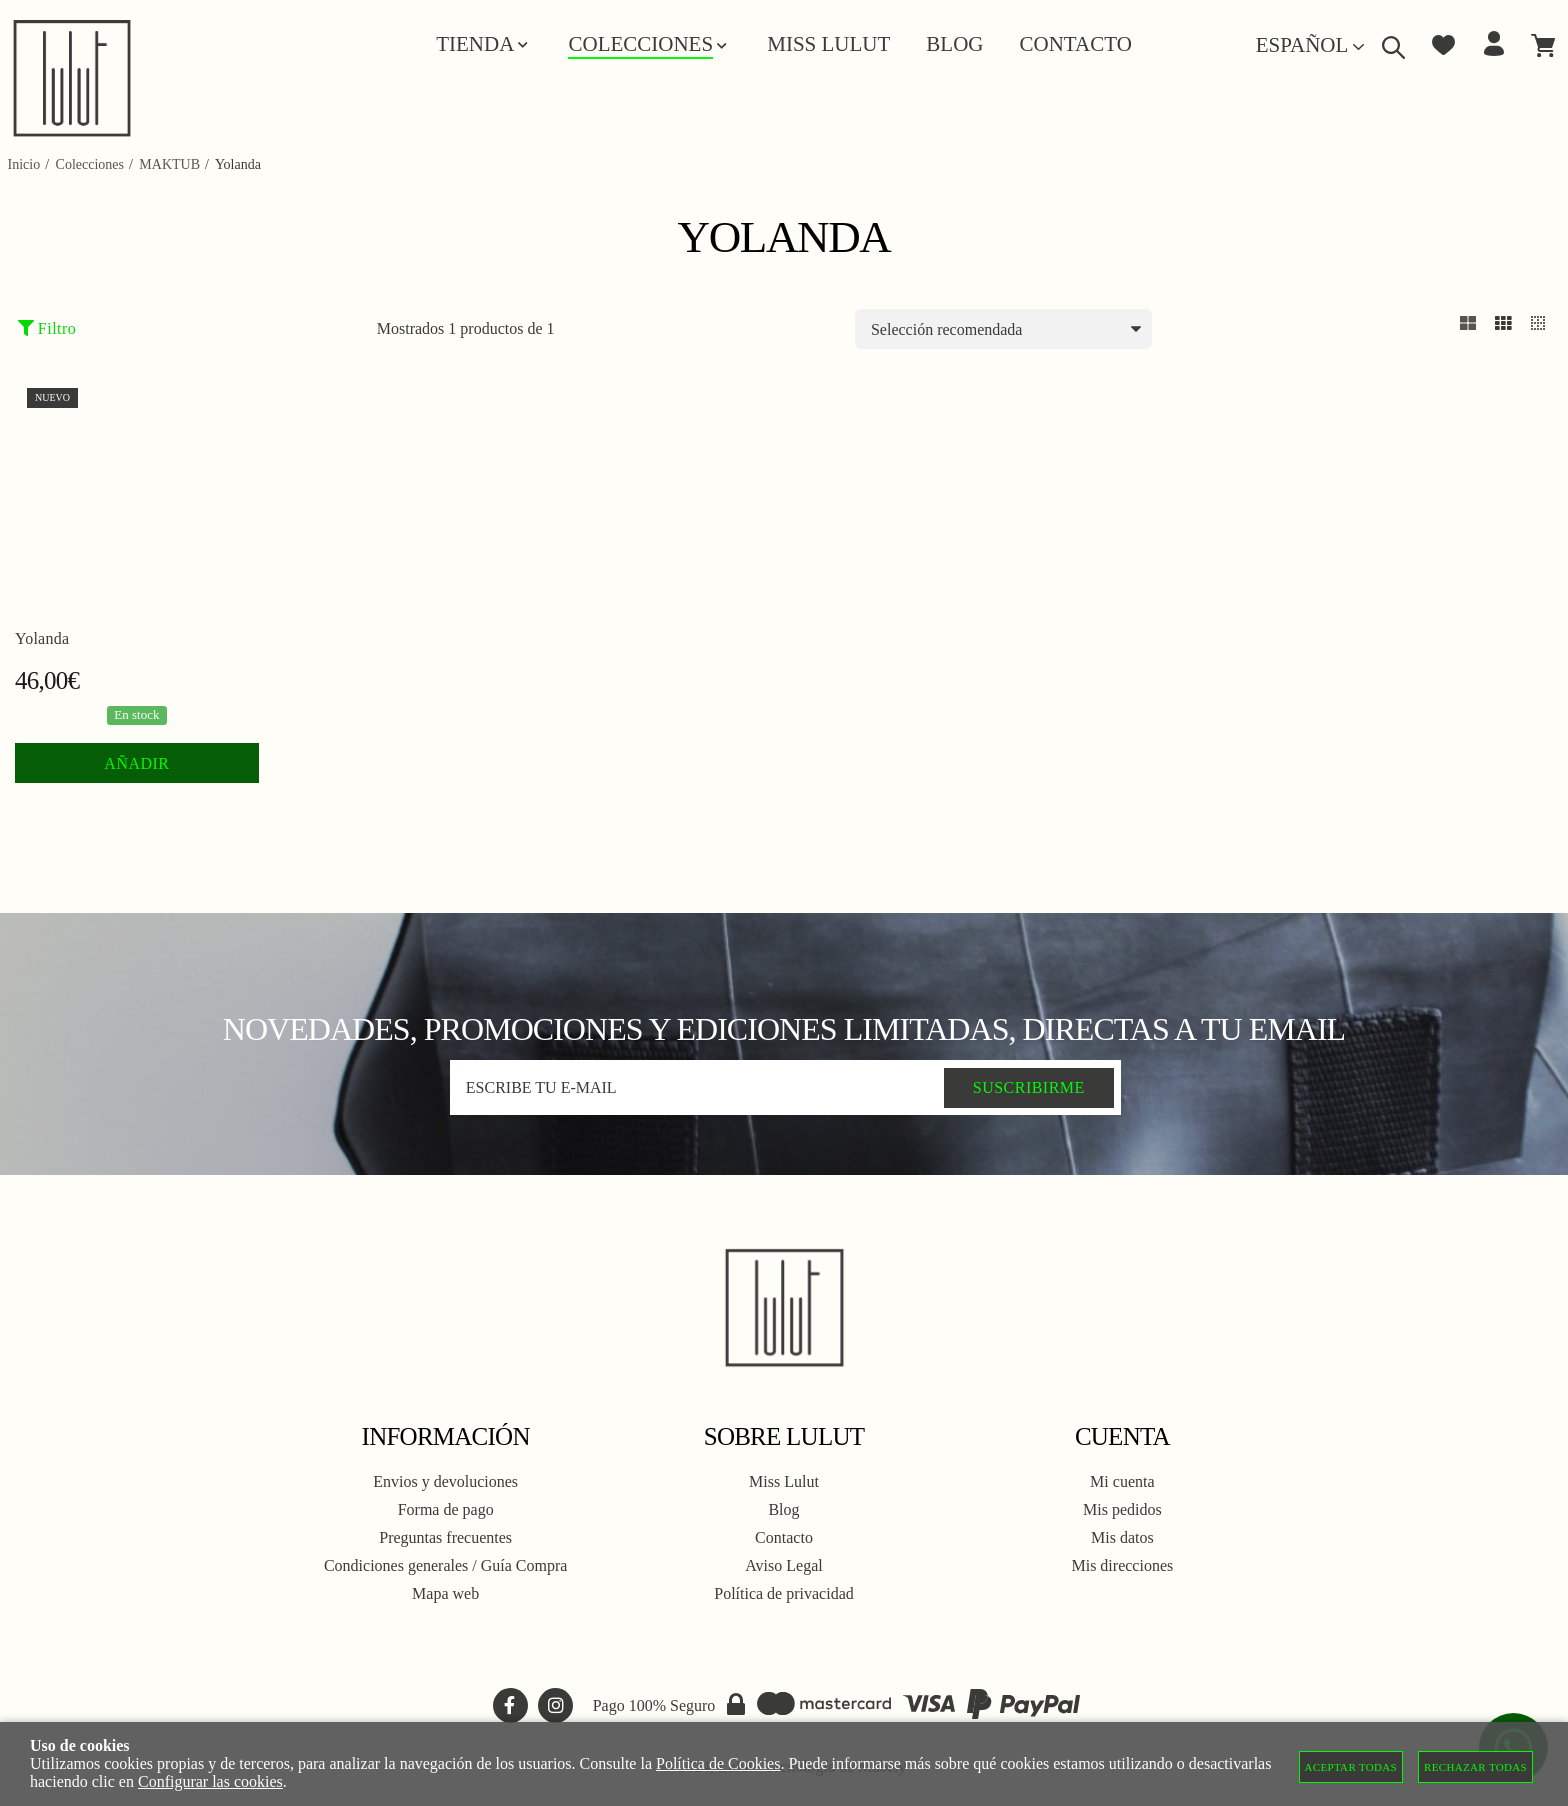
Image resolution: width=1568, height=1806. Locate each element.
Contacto (784, 1537)
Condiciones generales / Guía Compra (446, 1565)
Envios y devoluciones (445, 1481)
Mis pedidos (1122, 1509)
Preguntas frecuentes (445, 1537)
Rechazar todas (1475, 1767)
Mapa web (445, 1593)
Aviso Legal (783, 1565)
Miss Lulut (784, 1481)
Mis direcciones (1122, 1565)
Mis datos (1122, 1537)
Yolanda (42, 638)
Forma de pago (446, 1509)
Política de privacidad (784, 1593)
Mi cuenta (1122, 1481)
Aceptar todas (1351, 1767)
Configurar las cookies (210, 1781)
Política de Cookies (718, 1763)
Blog (783, 1509)
